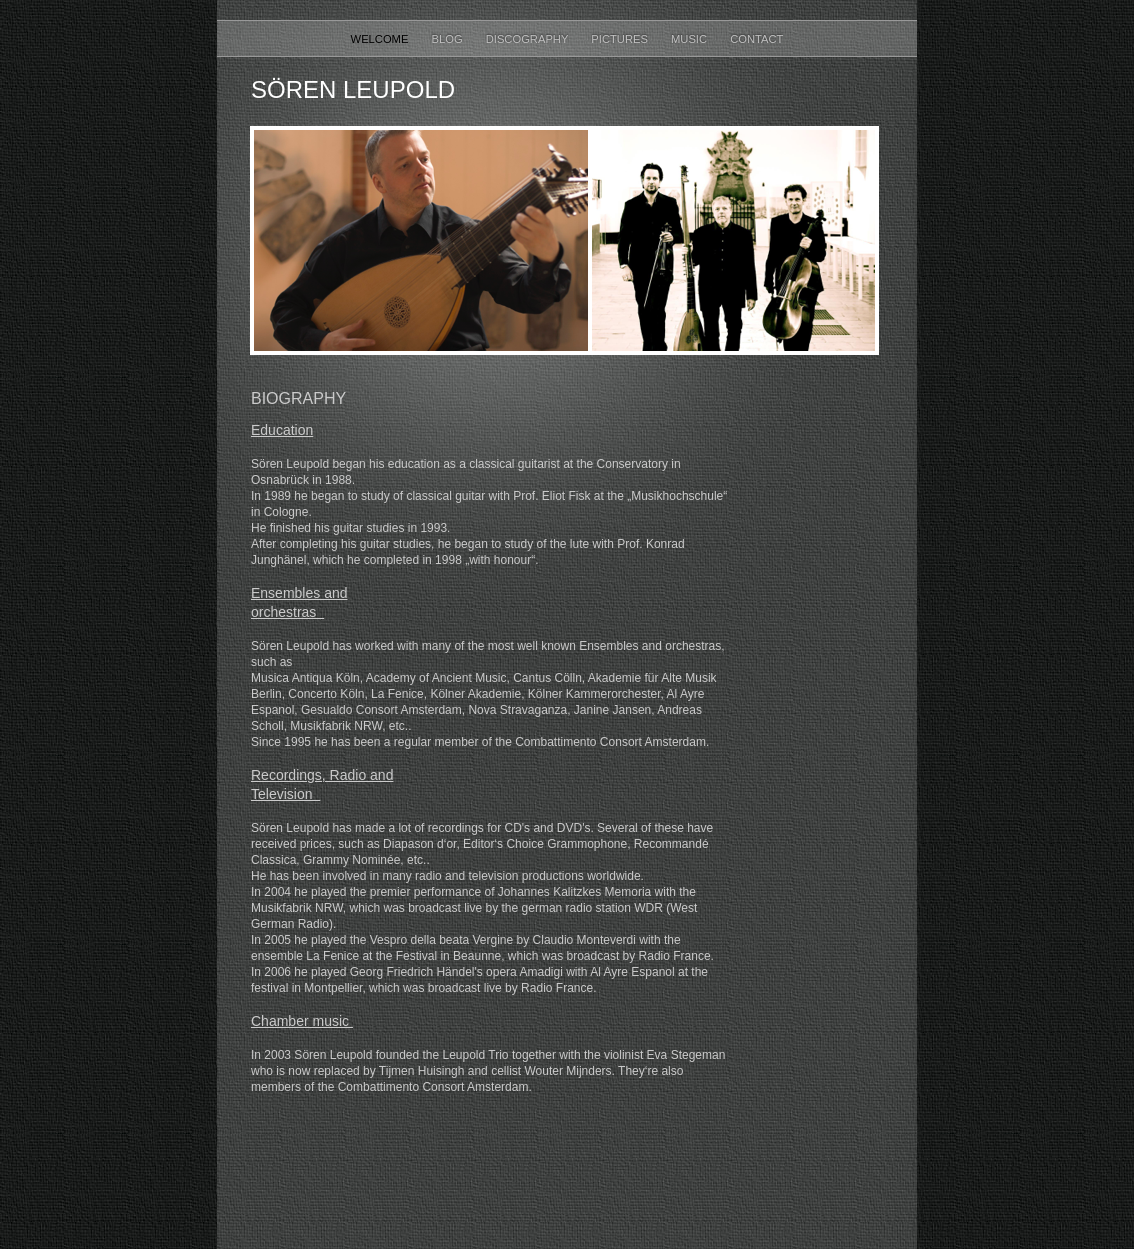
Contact (756, 39)
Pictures (621, 39)
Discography (529, 39)
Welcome (381, 39)
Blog (449, 39)
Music (690, 39)
